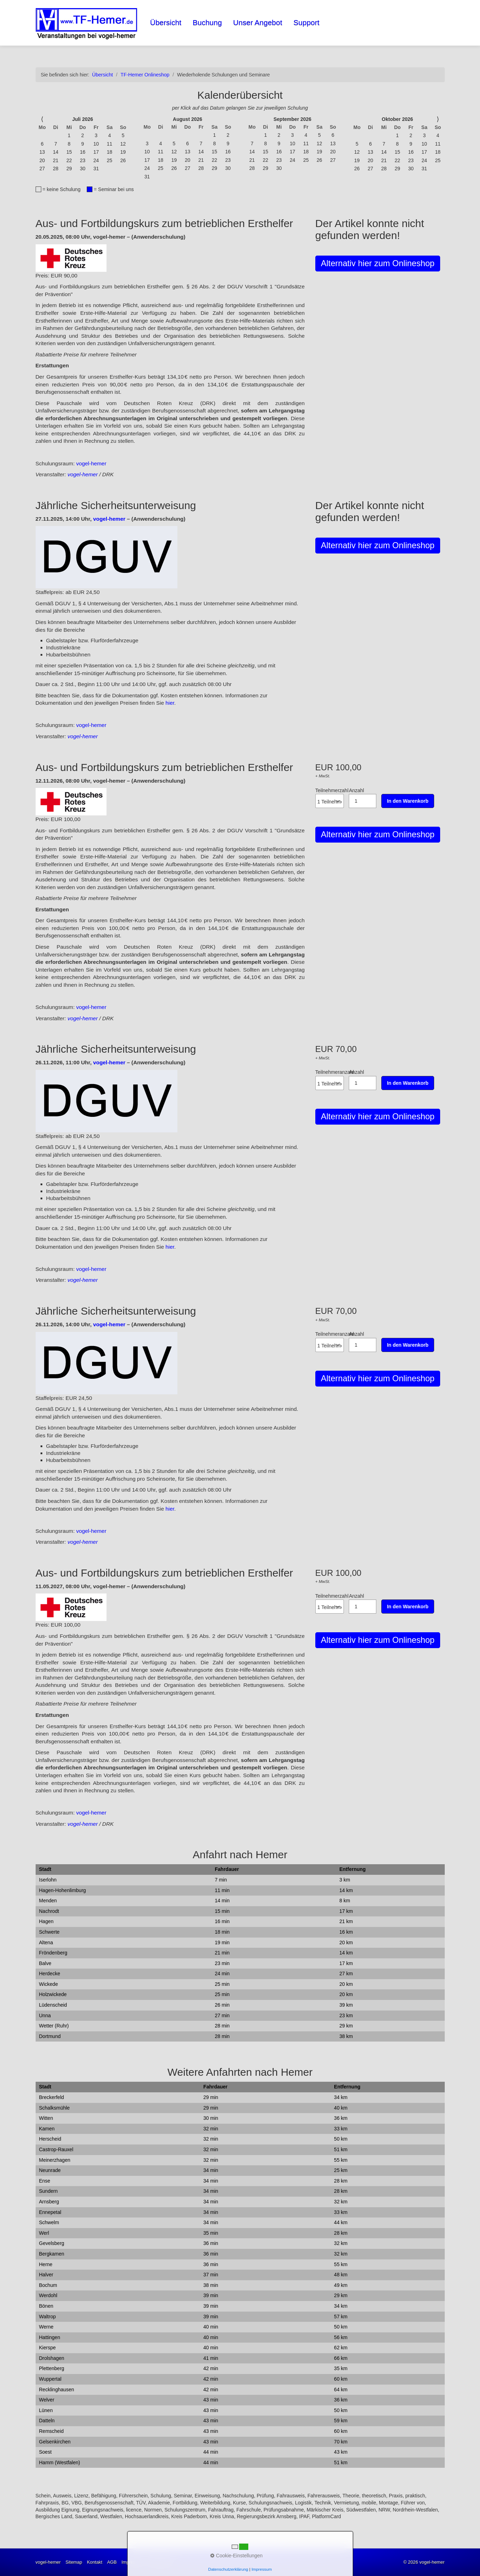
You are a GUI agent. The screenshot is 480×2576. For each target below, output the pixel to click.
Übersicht (166, 22)
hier (169, 703)
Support (306, 22)
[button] (377, 263)
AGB (112, 2562)
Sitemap (74, 2562)
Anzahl (362, 798)
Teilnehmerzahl (331, 798)
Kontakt (94, 2562)
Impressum (132, 2562)
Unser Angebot (257, 22)
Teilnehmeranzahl (331, 1079)
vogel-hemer (91, 463)
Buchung (207, 22)
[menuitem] (166, 22)
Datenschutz (161, 2562)
